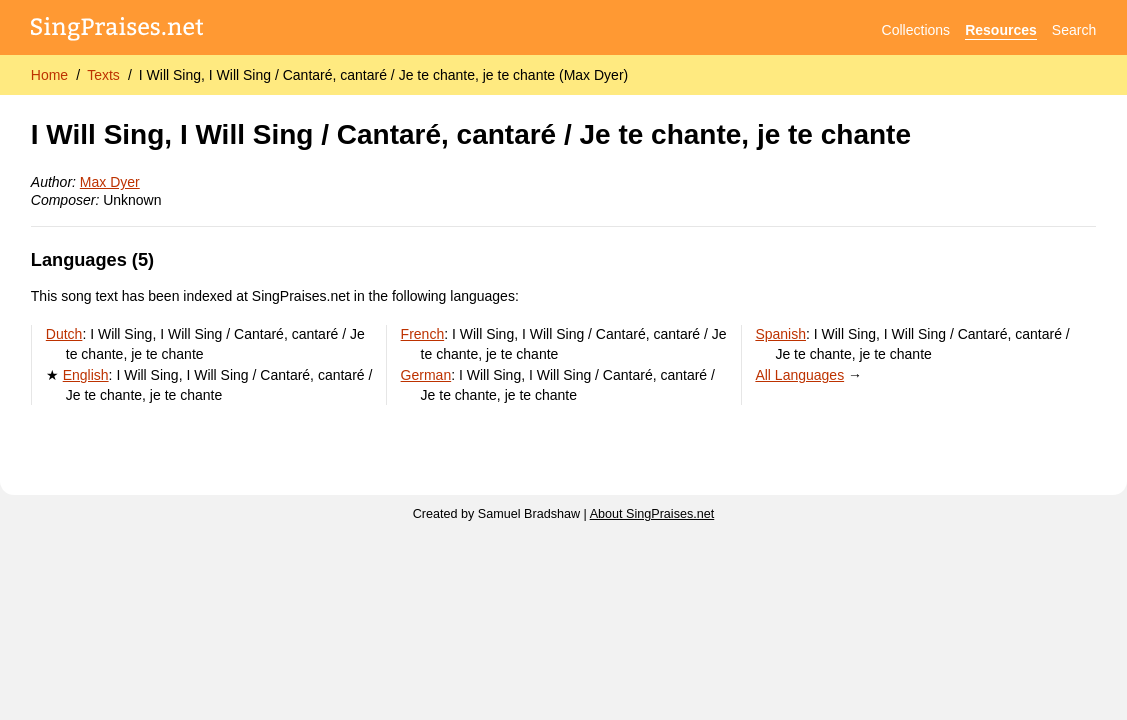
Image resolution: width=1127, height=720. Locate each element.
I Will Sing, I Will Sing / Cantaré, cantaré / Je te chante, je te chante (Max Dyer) (383, 75)
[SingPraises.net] (117, 30)
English (86, 375)
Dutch (64, 334)
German (426, 375)
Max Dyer (110, 182)
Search (1074, 30)
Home (49, 75)
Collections (916, 30)
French (423, 334)
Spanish (780, 334)
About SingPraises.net (652, 514)
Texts (103, 75)
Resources (1001, 30)
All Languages (799, 375)
